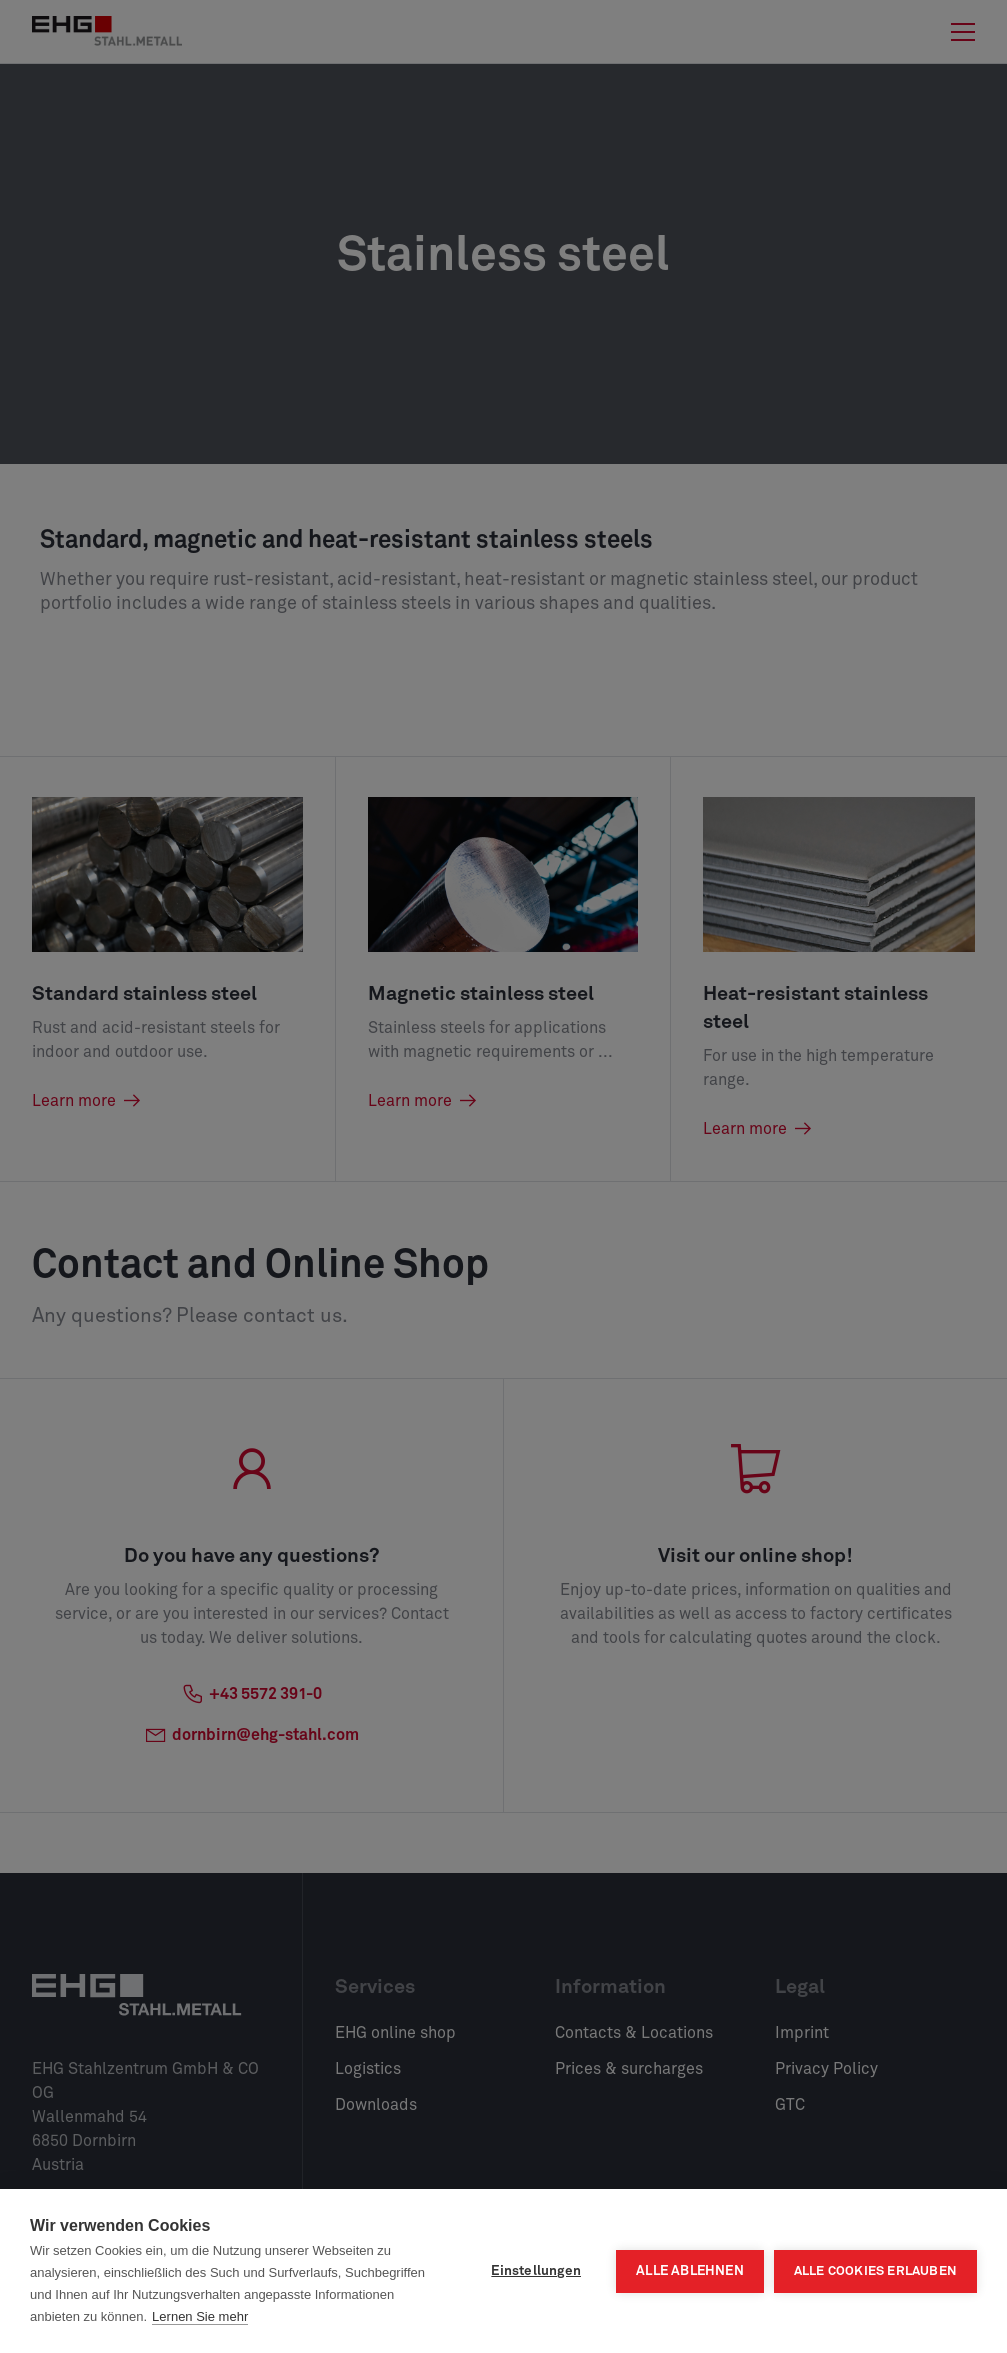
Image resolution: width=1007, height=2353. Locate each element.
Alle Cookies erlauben (875, 2271)
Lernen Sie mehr (200, 2316)
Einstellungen (536, 2271)
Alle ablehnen (690, 2271)
